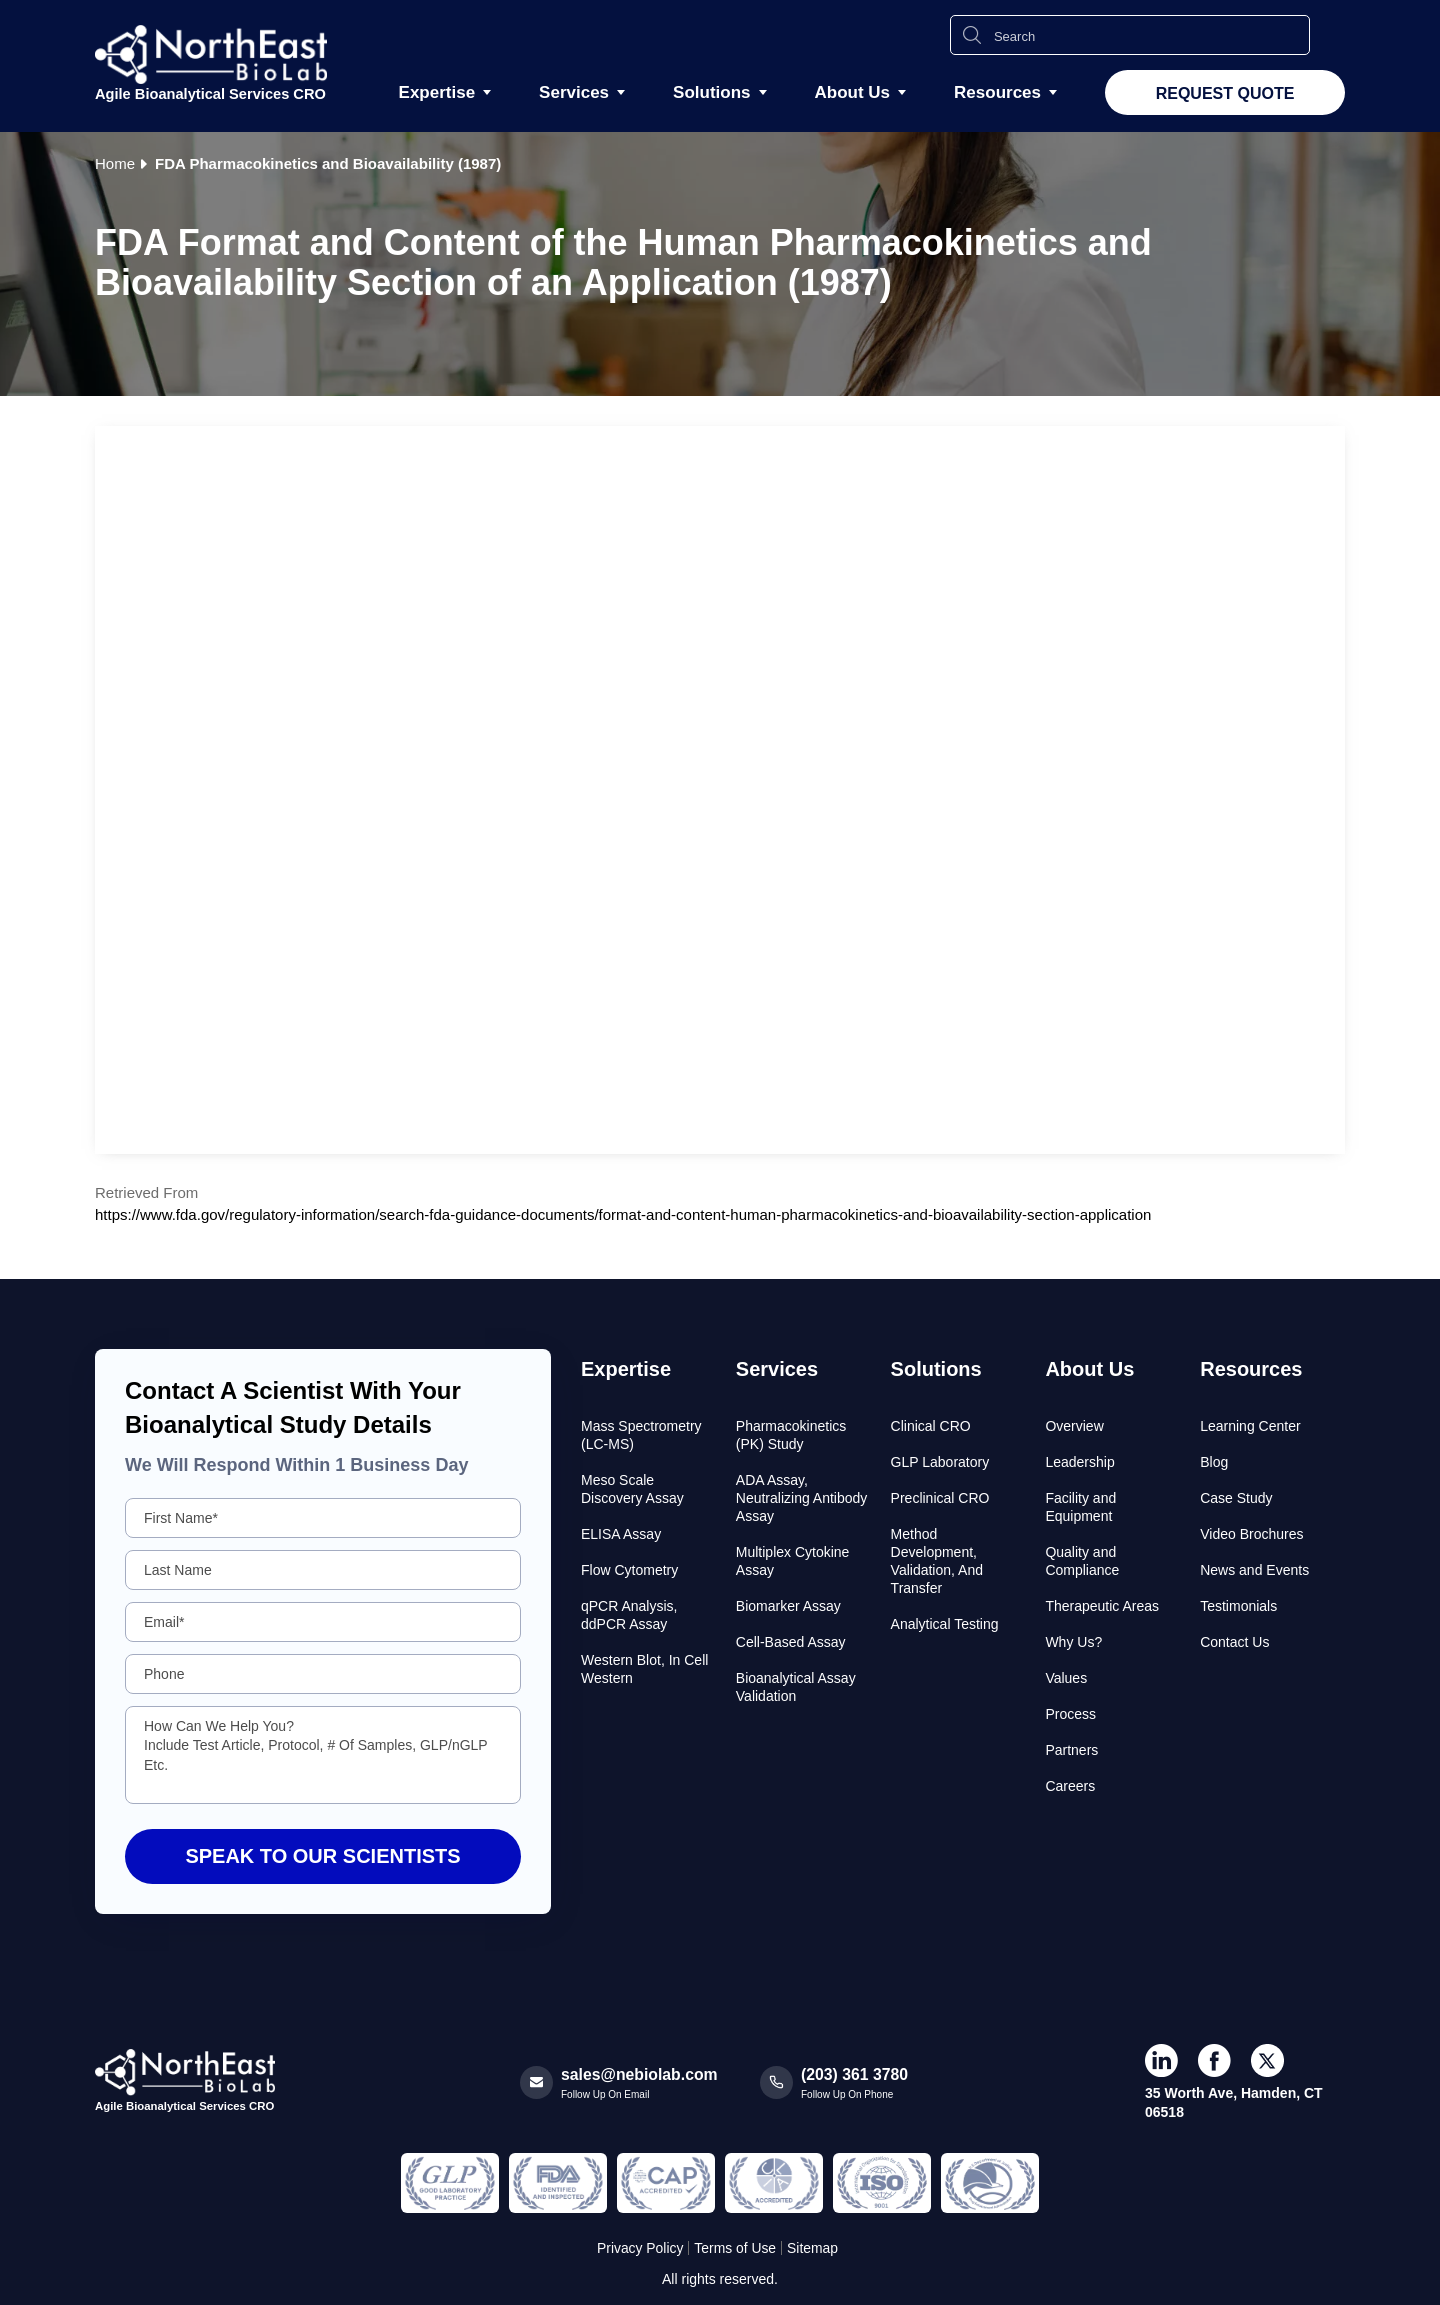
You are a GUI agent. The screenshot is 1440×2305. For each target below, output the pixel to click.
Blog (1214, 1462)
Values (1066, 1678)
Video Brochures (1251, 1534)
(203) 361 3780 (855, 2074)
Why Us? (1073, 1642)
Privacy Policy (639, 2248)
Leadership (1079, 1462)
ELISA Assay (621, 1534)
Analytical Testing (945, 1624)
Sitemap (813, 2248)
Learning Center (1250, 1426)
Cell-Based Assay (791, 1642)
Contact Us (1234, 1642)
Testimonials (1238, 1606)
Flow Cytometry (629, 1570)
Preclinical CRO (940, 1498)
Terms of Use (735, 2248)
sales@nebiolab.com (640, 2074)
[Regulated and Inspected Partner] (450, 2183)
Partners (1071, 1750)
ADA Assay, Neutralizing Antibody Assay (802, 1498)
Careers (1070, 1786)
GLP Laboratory (940, 1462)
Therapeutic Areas (1102, 1606)
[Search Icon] (972, 35)
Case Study (1236, 1498)
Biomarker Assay (788, 1606)
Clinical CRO (931, 1426)
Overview (1074, 1426)
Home (115, 163)
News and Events (1254, 1570)
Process (1070, 1714)
